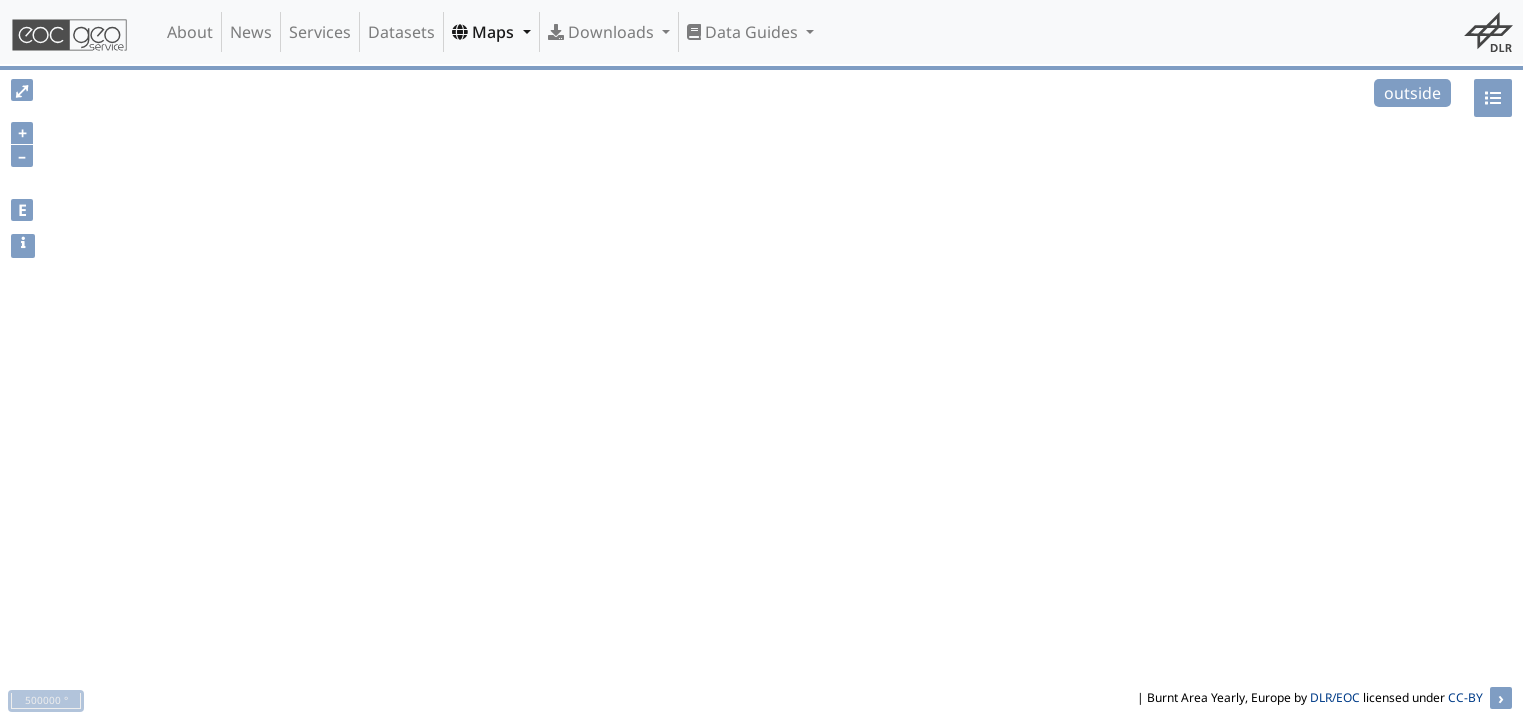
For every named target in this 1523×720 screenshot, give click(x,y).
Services (320, 32)
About (190, 32)
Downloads (603, 32)
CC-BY (1465, 697)
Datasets (401, 32)
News (251, 32)
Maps (485, 32)
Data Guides (744, 32)
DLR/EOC (1335, 697)
